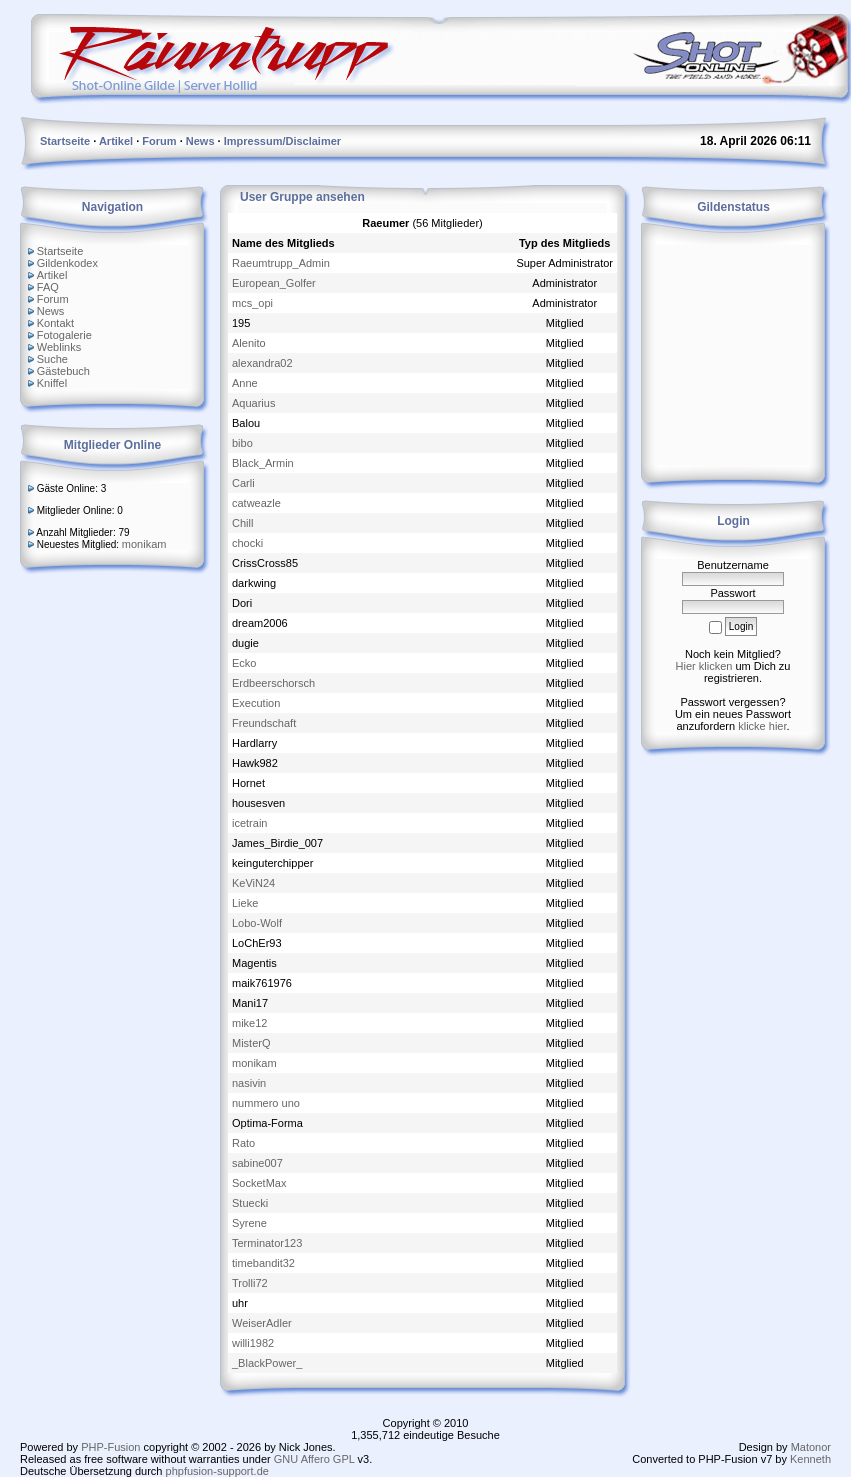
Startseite (60, 251)
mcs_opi (252, 303)
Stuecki (250, 1203)
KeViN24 (253, 883)
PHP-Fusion (110, 1447)
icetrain (249, 823)
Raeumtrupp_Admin (281, 263)
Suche (52, 359)
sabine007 (257, 1163)
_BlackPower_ (267, 1363)
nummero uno (266, 1103)
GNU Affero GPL (314, 1459)
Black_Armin (263, 463)
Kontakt (55, 323)
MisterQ (251, 1043)
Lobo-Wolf (257, 923)
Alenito (249, 343)
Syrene (249, 1223)
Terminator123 (267, 1243)
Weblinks (59, 347)
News (51, 311)
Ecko (244, 663)
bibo (242, 443)
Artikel (52, 275)
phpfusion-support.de (217, 1471)
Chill (242, 523)
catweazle (256, 503)
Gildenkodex (67, 263)
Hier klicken (704, 666)
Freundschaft (264, 723)
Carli (243, 483)
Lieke (245, 903)
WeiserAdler (262, 1323)
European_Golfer (274, 283)
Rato (243, 1143)
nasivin (249, 1083)
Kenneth (810, 1459)
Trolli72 (250, 1283)
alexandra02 (262, 363)
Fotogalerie (64, 335)
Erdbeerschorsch (273, 683)
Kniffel (52, 383)
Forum (53, 299)
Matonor (811, 1447)
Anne (245, 383)
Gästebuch (63, 371)
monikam (144, 544)
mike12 (249, 1023)
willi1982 (253, 1343)
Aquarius (253, 403)
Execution (256, 703)
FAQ (48, 287)
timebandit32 (263, 1263)
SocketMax (259, 1183)
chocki (247, 543)
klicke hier (762, 726)
